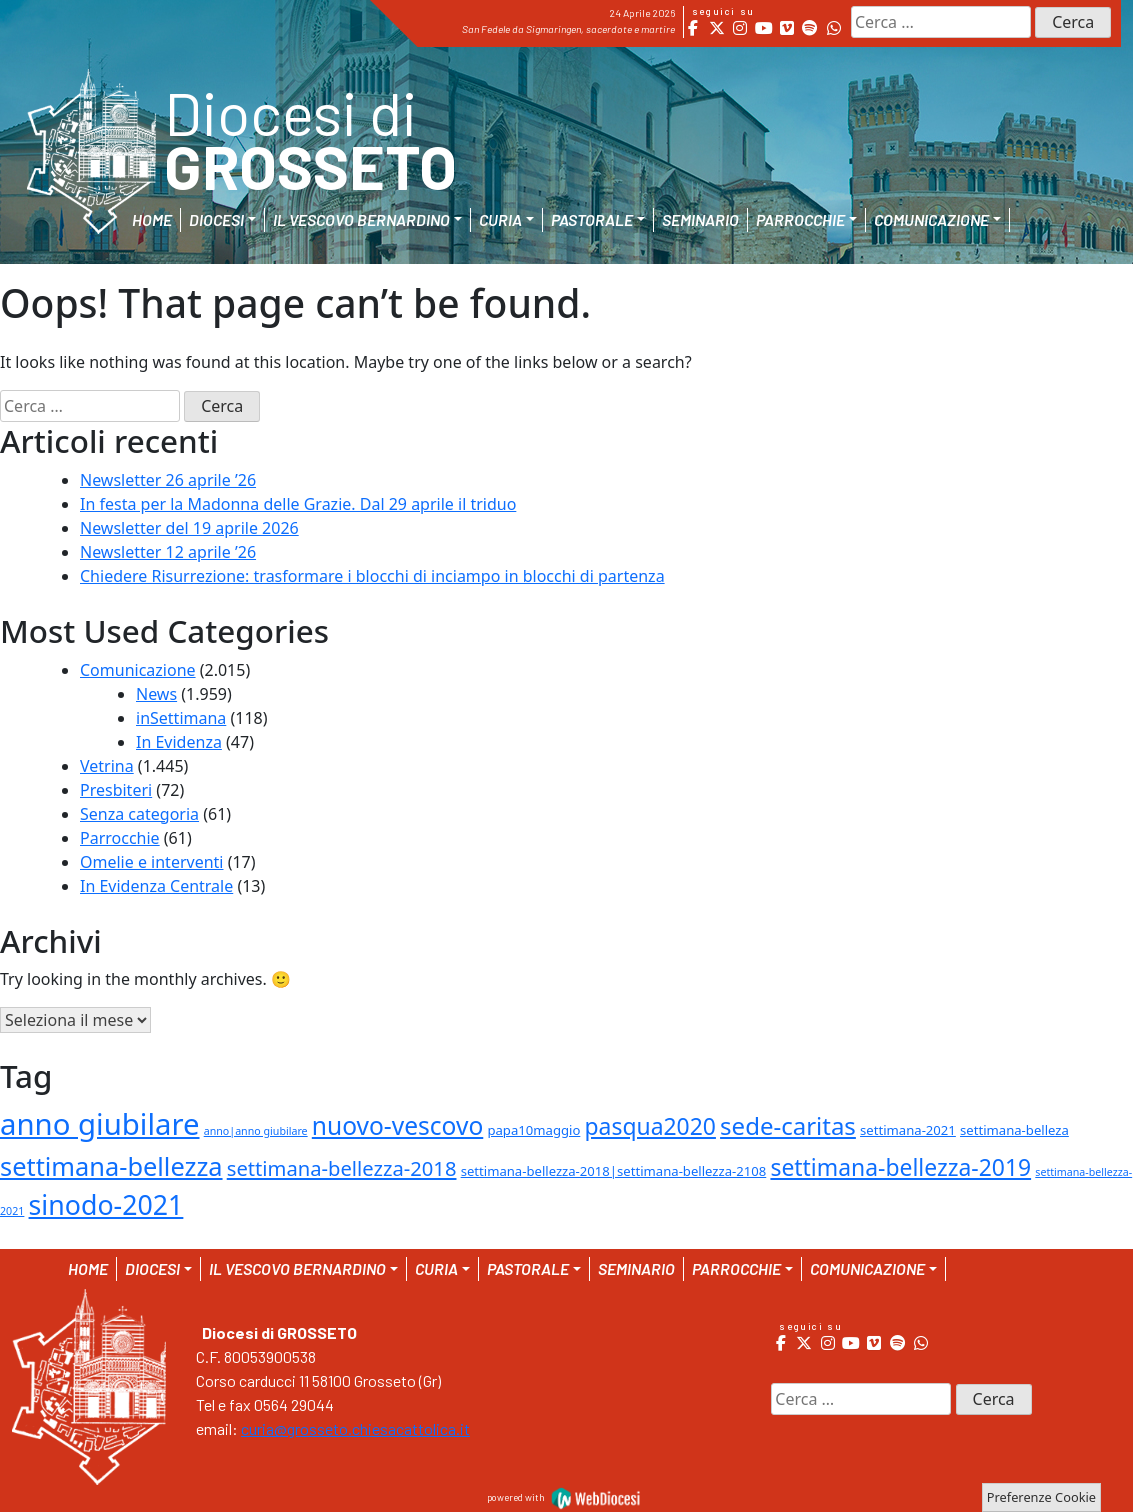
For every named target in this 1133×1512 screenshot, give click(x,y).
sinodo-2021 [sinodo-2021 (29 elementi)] (106, 1204)
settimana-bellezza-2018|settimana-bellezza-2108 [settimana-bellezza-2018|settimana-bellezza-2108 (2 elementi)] (614, 1171)
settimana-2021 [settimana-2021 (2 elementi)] (908, 1130)
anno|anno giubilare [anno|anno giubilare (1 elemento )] (256, 1131)
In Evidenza (179, 742)
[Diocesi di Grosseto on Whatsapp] (833, 28)
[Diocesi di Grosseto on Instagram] (740, 28)
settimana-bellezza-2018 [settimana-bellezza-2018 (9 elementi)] (342, 1168)
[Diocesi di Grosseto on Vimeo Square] (786, 28)
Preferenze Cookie (1041, 1497)
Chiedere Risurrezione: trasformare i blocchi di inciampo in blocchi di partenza (372, 576)
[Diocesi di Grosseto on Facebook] (693, 28)
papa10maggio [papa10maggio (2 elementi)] (533, 1130)
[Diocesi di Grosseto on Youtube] (763, 28)
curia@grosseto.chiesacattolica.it (355, 1428)
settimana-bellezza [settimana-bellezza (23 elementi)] (111, 1166)
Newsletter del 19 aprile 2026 (189, 528)
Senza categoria (139, 814)
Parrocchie (120, 838)
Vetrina (107, 766)
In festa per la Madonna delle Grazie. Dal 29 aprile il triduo (298, 504)
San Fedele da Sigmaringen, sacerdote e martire (568, 29)
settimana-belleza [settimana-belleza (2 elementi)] (1014, 1130)
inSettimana (181, 718)
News (156, 694)
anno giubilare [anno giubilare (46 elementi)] (100, 1124)
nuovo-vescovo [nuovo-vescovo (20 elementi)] (397, 1125)
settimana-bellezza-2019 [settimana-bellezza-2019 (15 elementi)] (900, 1167)
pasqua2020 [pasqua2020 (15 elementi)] (650, 1126)
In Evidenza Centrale (156, 886)
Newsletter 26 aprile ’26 (168, 480)
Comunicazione (138, 670)
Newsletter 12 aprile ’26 (168, 552)
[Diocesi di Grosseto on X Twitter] (716, 28)
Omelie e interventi (151, 862)
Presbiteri (116, 790)
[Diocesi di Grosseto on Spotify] (810, 28)
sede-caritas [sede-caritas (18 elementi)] (788, 1125)
